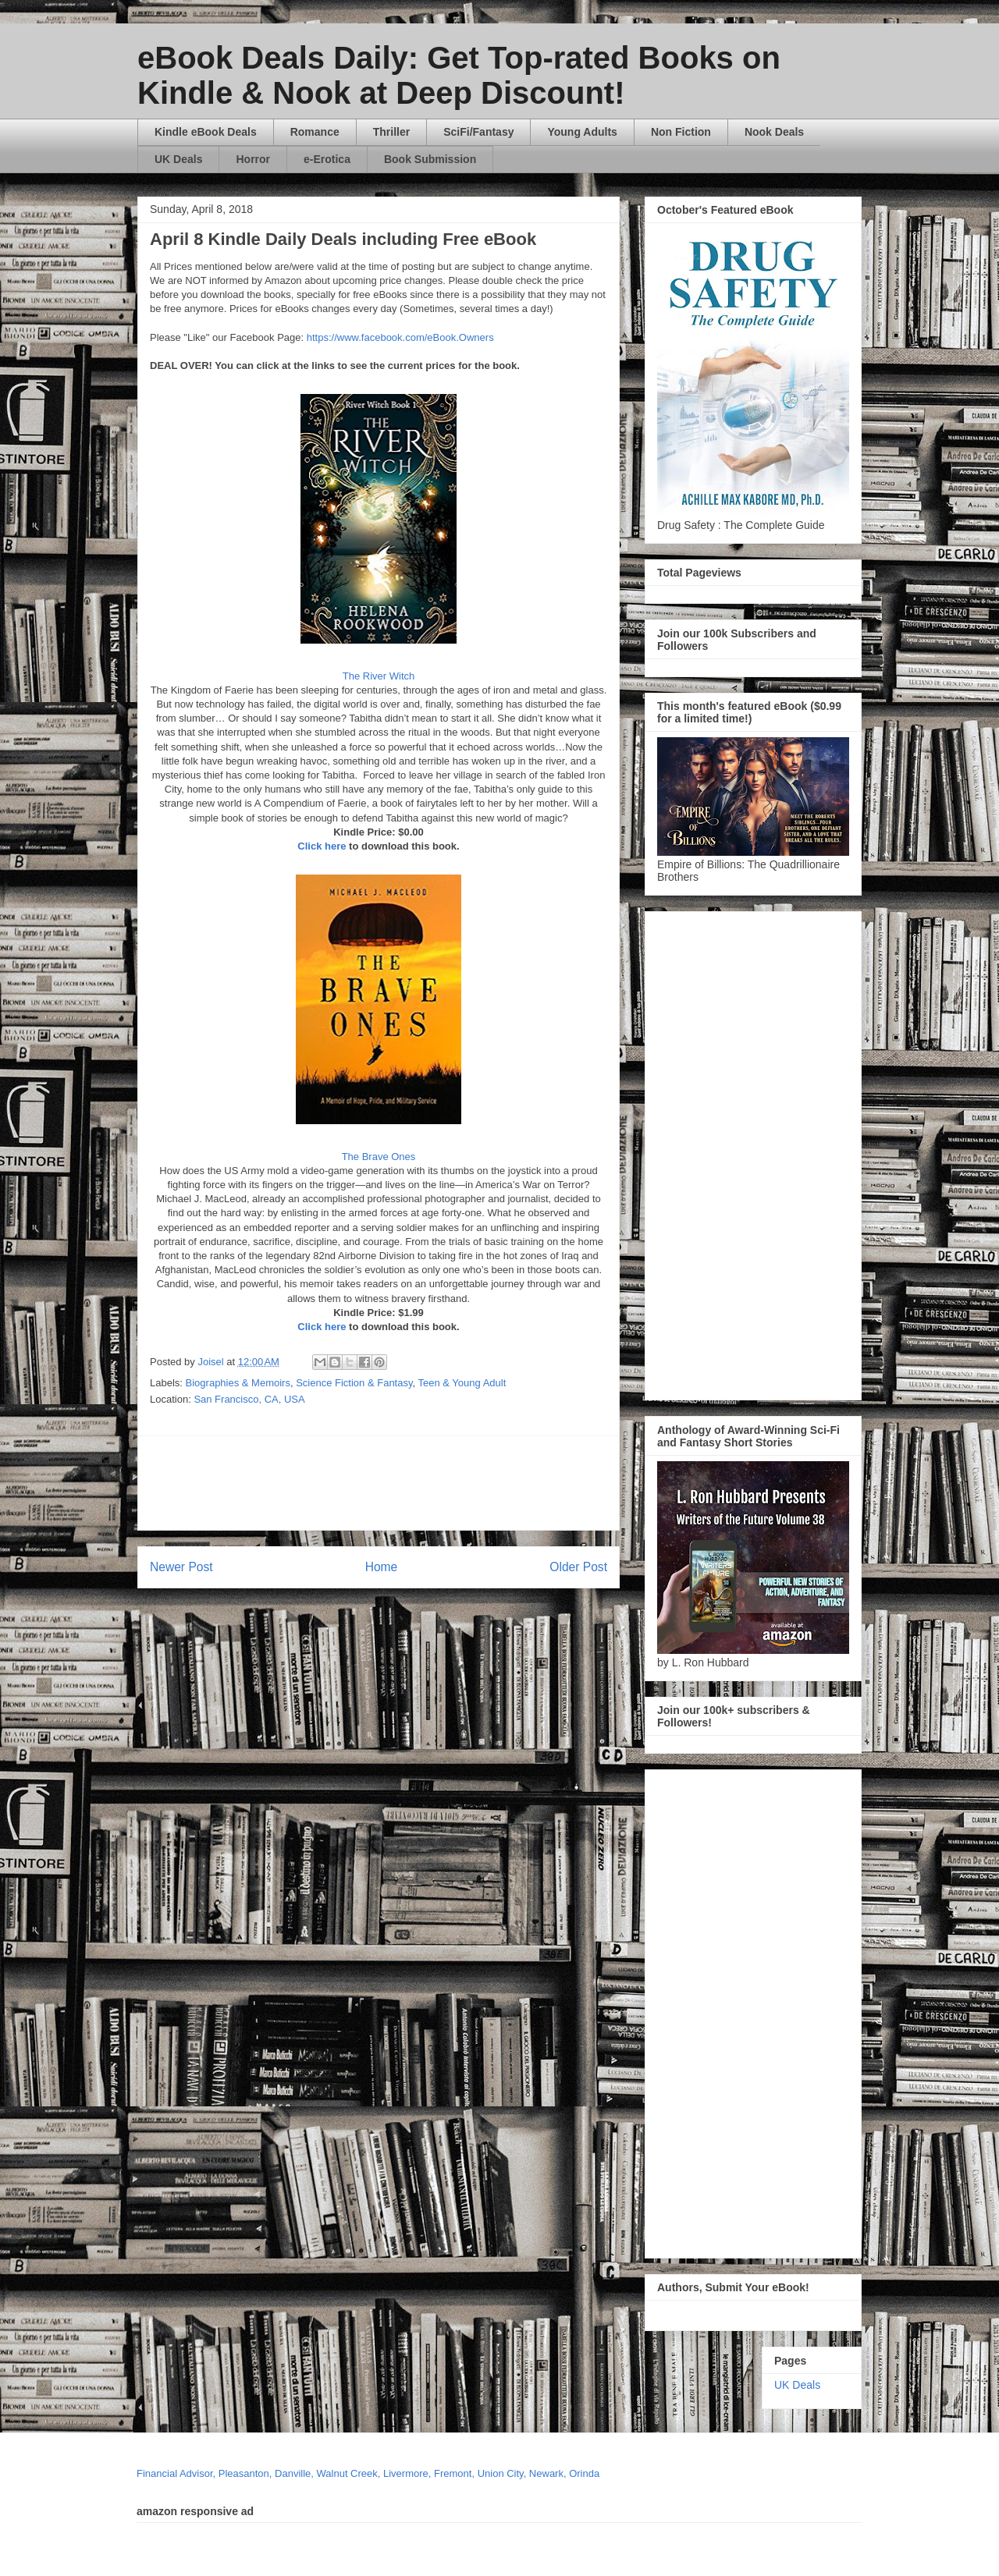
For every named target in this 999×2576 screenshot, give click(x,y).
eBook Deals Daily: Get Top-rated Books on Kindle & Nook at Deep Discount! (458, 75)
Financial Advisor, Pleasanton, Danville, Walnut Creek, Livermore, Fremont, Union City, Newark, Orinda (368, 2473)
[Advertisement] (528, 1483)
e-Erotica (327, 159)
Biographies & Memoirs (238, 1383)
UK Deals (178, 159)
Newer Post (181, 1567)
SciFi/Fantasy (478, 132)
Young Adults (582, 132)
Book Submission (430, 159)
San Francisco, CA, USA (249, 1399)
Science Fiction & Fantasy (354, 1383)
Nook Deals (774, 132)
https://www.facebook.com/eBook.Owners (400, 337)
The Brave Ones (379, 1156)
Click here (321, 846)
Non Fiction (681, 132)
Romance (315, 132)
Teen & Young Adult (462, 1383)
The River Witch (378, 676)
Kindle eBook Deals (206, 132)
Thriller (391, 132)
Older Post (578, 1567)
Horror (253, 159)
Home (381, 1567)
